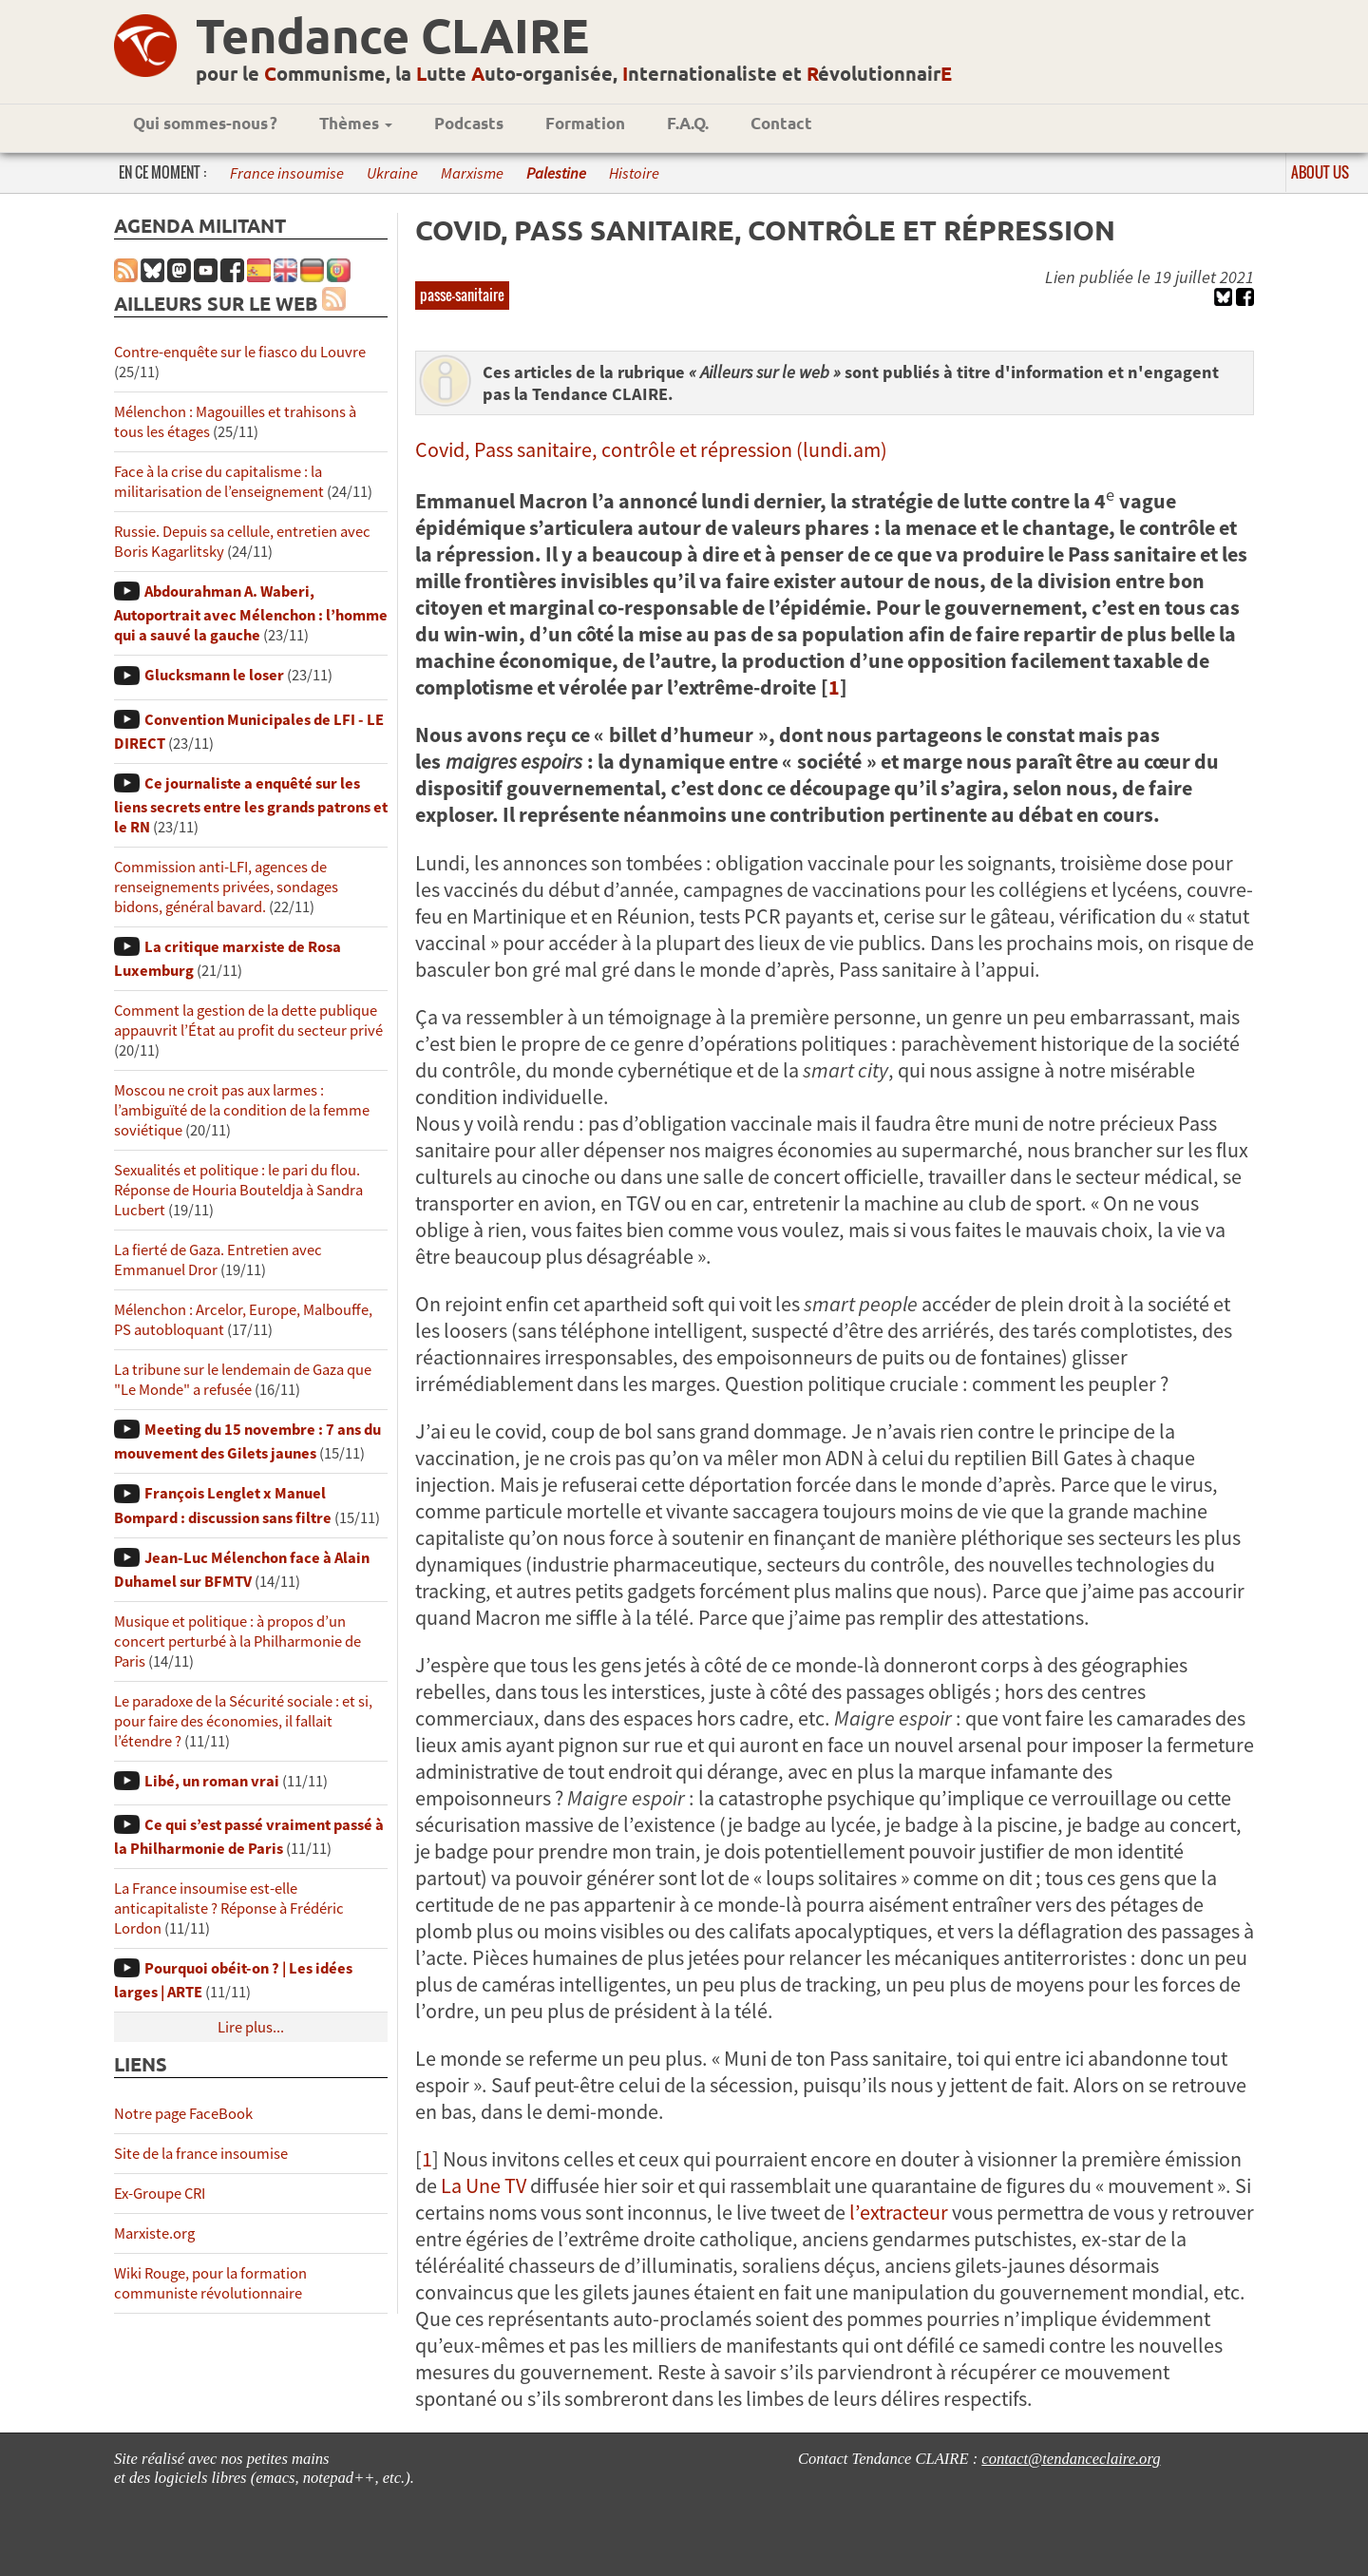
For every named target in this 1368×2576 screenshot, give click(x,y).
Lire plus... (251, 2027)
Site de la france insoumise (201, 2154)
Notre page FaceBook (183, 2114)
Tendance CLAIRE (392, 35)
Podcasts (469, 123)
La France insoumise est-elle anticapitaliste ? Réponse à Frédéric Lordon (229, 1908)
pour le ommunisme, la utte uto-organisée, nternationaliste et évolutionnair (574, 73)
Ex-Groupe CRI (159, 2194)
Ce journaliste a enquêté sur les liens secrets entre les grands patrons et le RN (251, 805)
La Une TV (483, 2185)
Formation (585, 123)
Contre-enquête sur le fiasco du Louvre (240, 352)
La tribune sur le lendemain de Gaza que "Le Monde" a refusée (242, 1380)
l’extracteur (898, 2212)
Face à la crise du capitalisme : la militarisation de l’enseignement (219, 482)
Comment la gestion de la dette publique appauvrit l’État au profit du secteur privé (248, 1020)
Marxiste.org (154, 2233)
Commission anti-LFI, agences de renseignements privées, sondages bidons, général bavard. (226, 887)
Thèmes (355, 123)
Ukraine (392, 173)
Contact (781, 123)
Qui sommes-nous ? (205, 123)
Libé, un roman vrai (211, 1781)
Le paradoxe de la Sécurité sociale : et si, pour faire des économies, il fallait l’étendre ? (243, 1721)
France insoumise (287, 173)
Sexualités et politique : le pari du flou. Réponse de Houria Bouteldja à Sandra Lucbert (238, 1190)
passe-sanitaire (462, 294)
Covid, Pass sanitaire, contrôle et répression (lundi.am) (651, 449)
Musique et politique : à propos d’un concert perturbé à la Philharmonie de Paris (237, 1641)
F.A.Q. (688, 123)
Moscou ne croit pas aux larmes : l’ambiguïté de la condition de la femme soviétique (242, 1110)
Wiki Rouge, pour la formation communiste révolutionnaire (210, 2283)
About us (1320, 172)
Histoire (634, 173)
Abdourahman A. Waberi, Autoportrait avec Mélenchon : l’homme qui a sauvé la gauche (251, 613)
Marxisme (472, 173)
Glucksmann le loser (214, 675)
